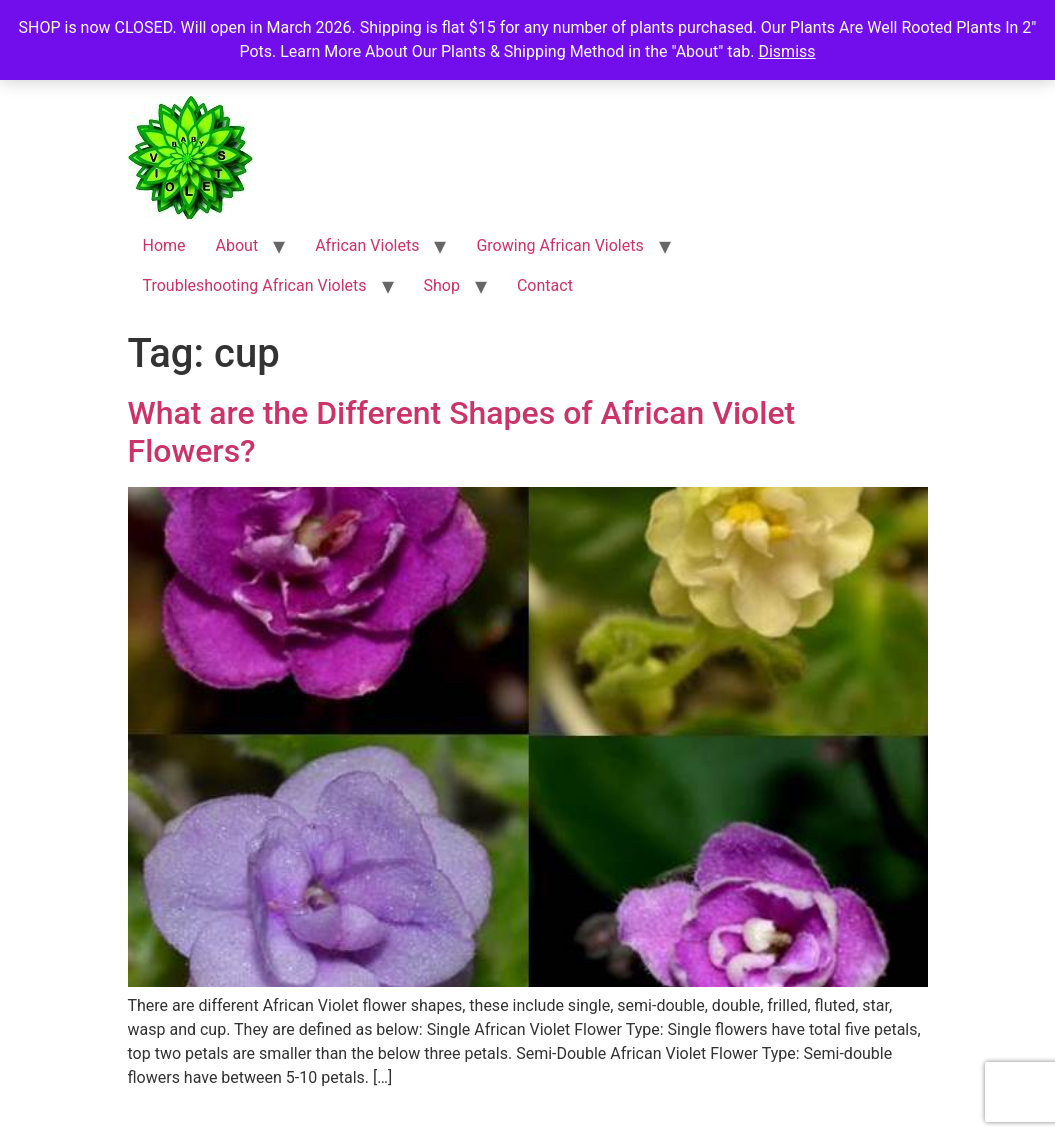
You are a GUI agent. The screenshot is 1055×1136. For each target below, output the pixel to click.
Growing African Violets (559, 245)
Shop (442, 285)
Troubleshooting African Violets (255, 285)
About (237, 245)
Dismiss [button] (786, 51)
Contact (545, 285)
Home (164, 245)
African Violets (367, 245)
